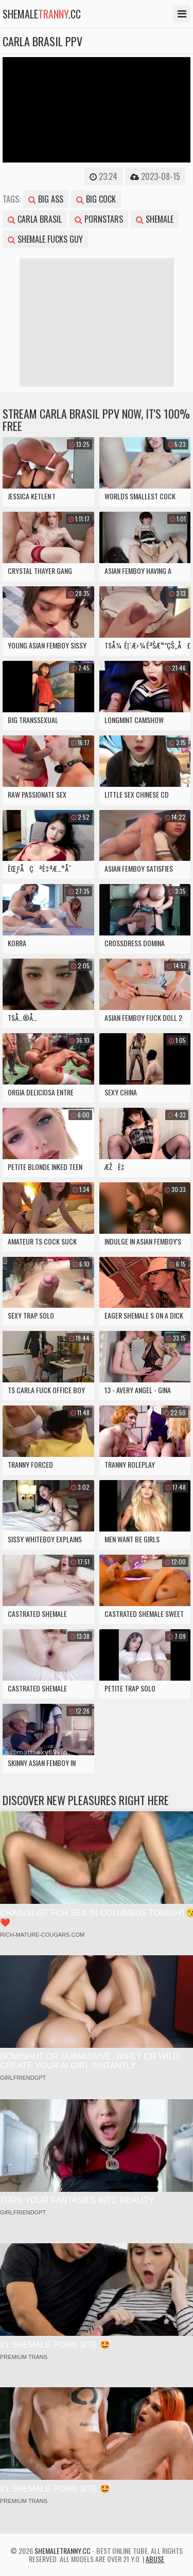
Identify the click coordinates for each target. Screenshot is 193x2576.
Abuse (155, 2558)
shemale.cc (42, 14)
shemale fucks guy (45, 239)
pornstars (99, 219)
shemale (154, 219)
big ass (45, 199)
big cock (96, 199)
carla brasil (35, 219)
